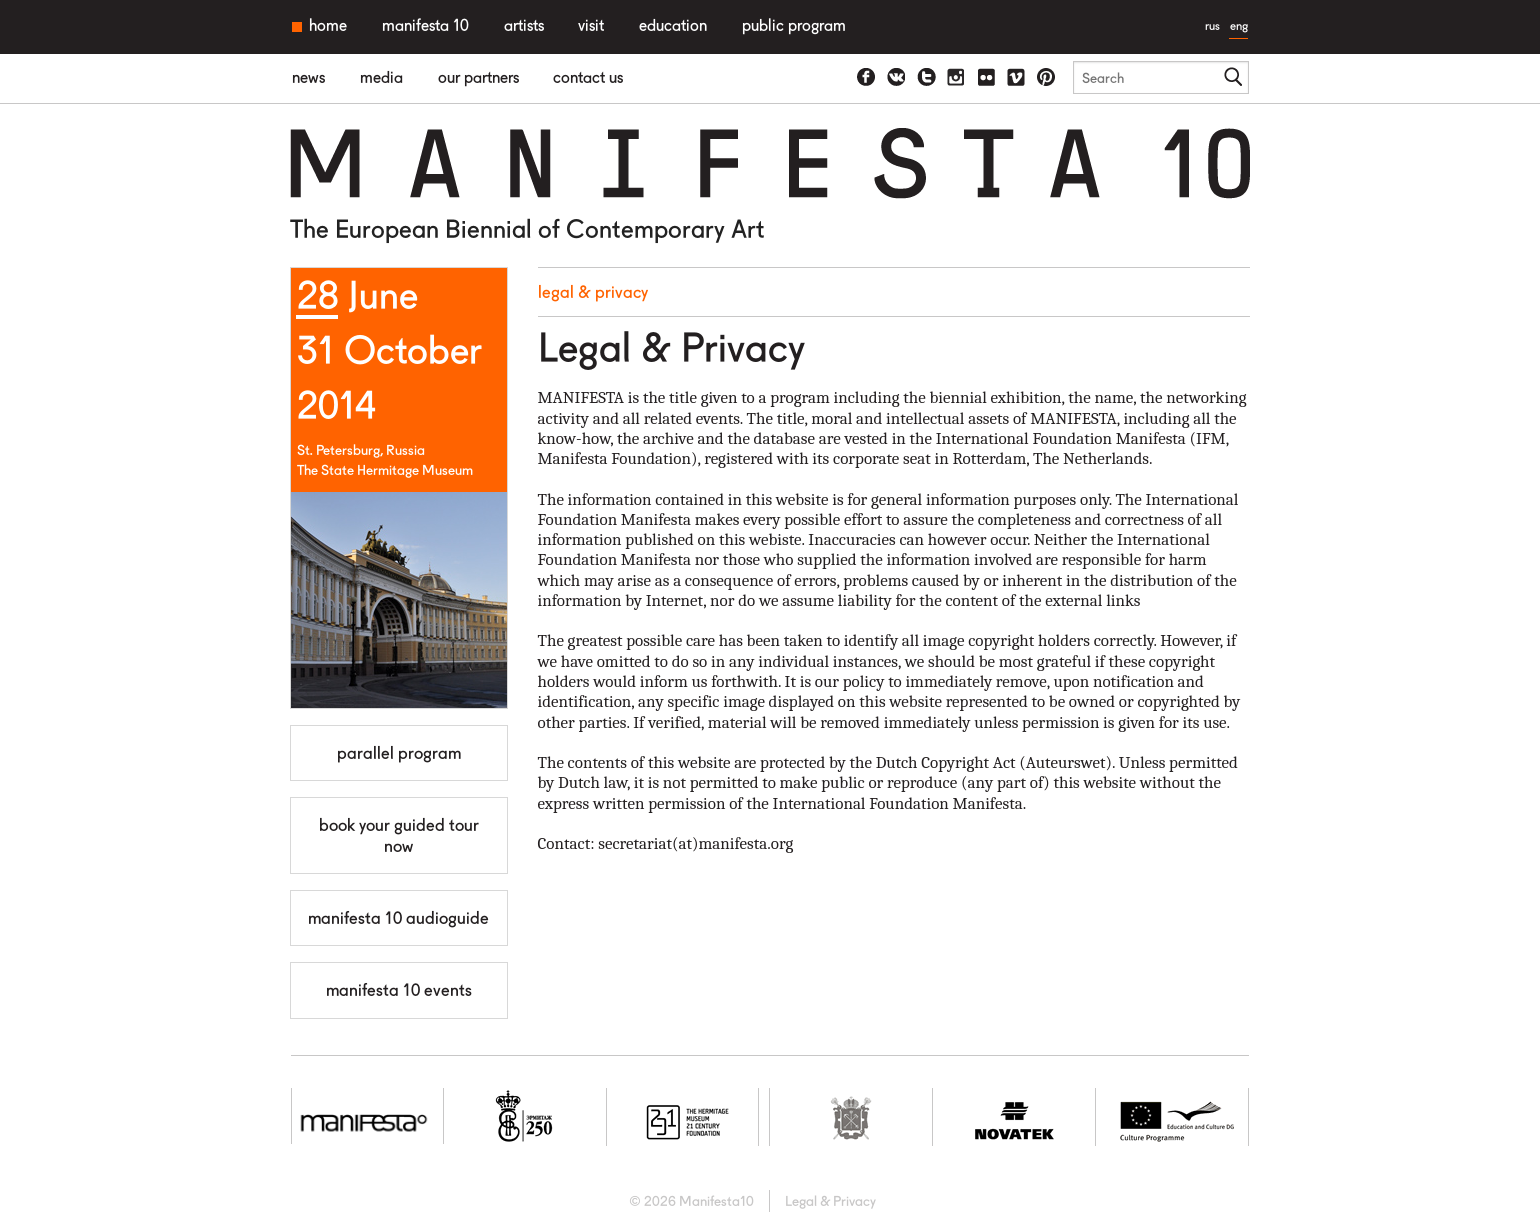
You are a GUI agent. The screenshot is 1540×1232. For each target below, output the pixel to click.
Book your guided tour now (399, 835)
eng (1239, 25)
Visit (591, 25)
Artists (524, 25)
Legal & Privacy (593, 292)
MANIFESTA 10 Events (399, 990)
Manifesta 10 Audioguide (398, 918)
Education (673, 25)
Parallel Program (399, 753)
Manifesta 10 (425, 25)
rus (1212, 25)
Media (381, 77)
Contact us (588, 77)
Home (328, 25)
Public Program (794, 25)
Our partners (478, 77)
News (308, 77)
